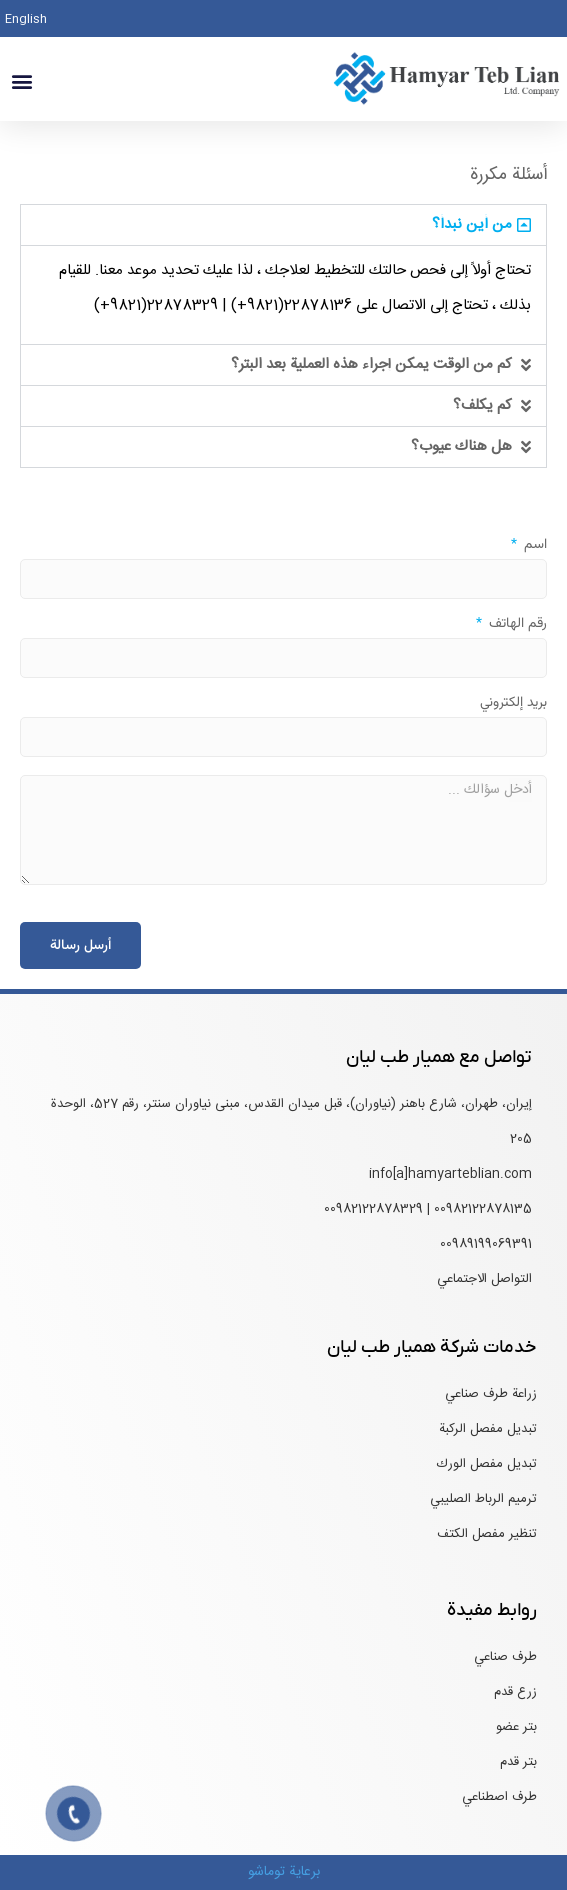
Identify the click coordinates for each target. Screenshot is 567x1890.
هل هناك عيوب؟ (461, 446)
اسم (533, 547)
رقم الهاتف (516, 626)
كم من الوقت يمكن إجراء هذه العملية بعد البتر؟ (371, 364)
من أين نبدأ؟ (472, 224)
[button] (21, 81)
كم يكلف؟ (482, 405)
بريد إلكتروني (513, 705)
